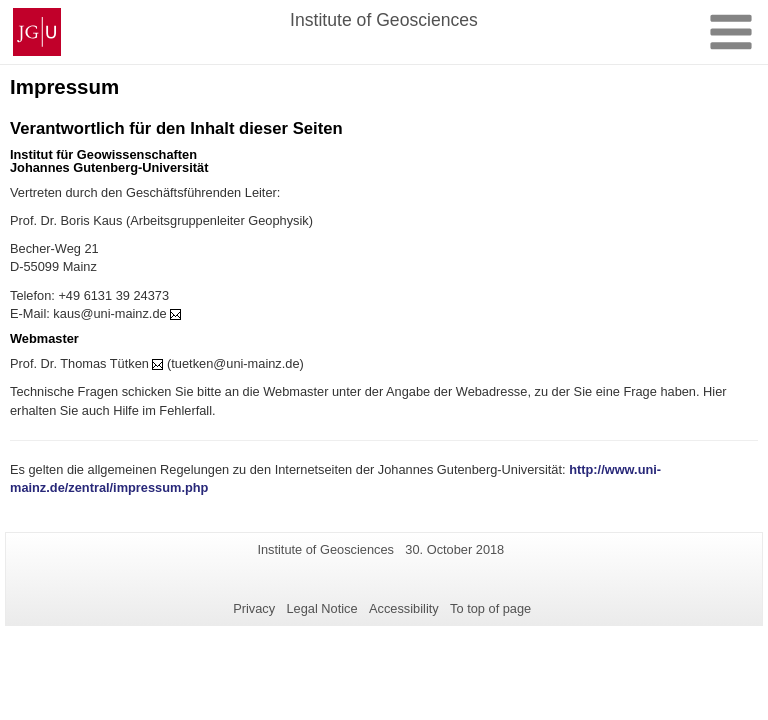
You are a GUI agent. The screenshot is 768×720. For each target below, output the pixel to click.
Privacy (254, 608)
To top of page (490, 608)
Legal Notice (321, 608)
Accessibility (404, 608)
